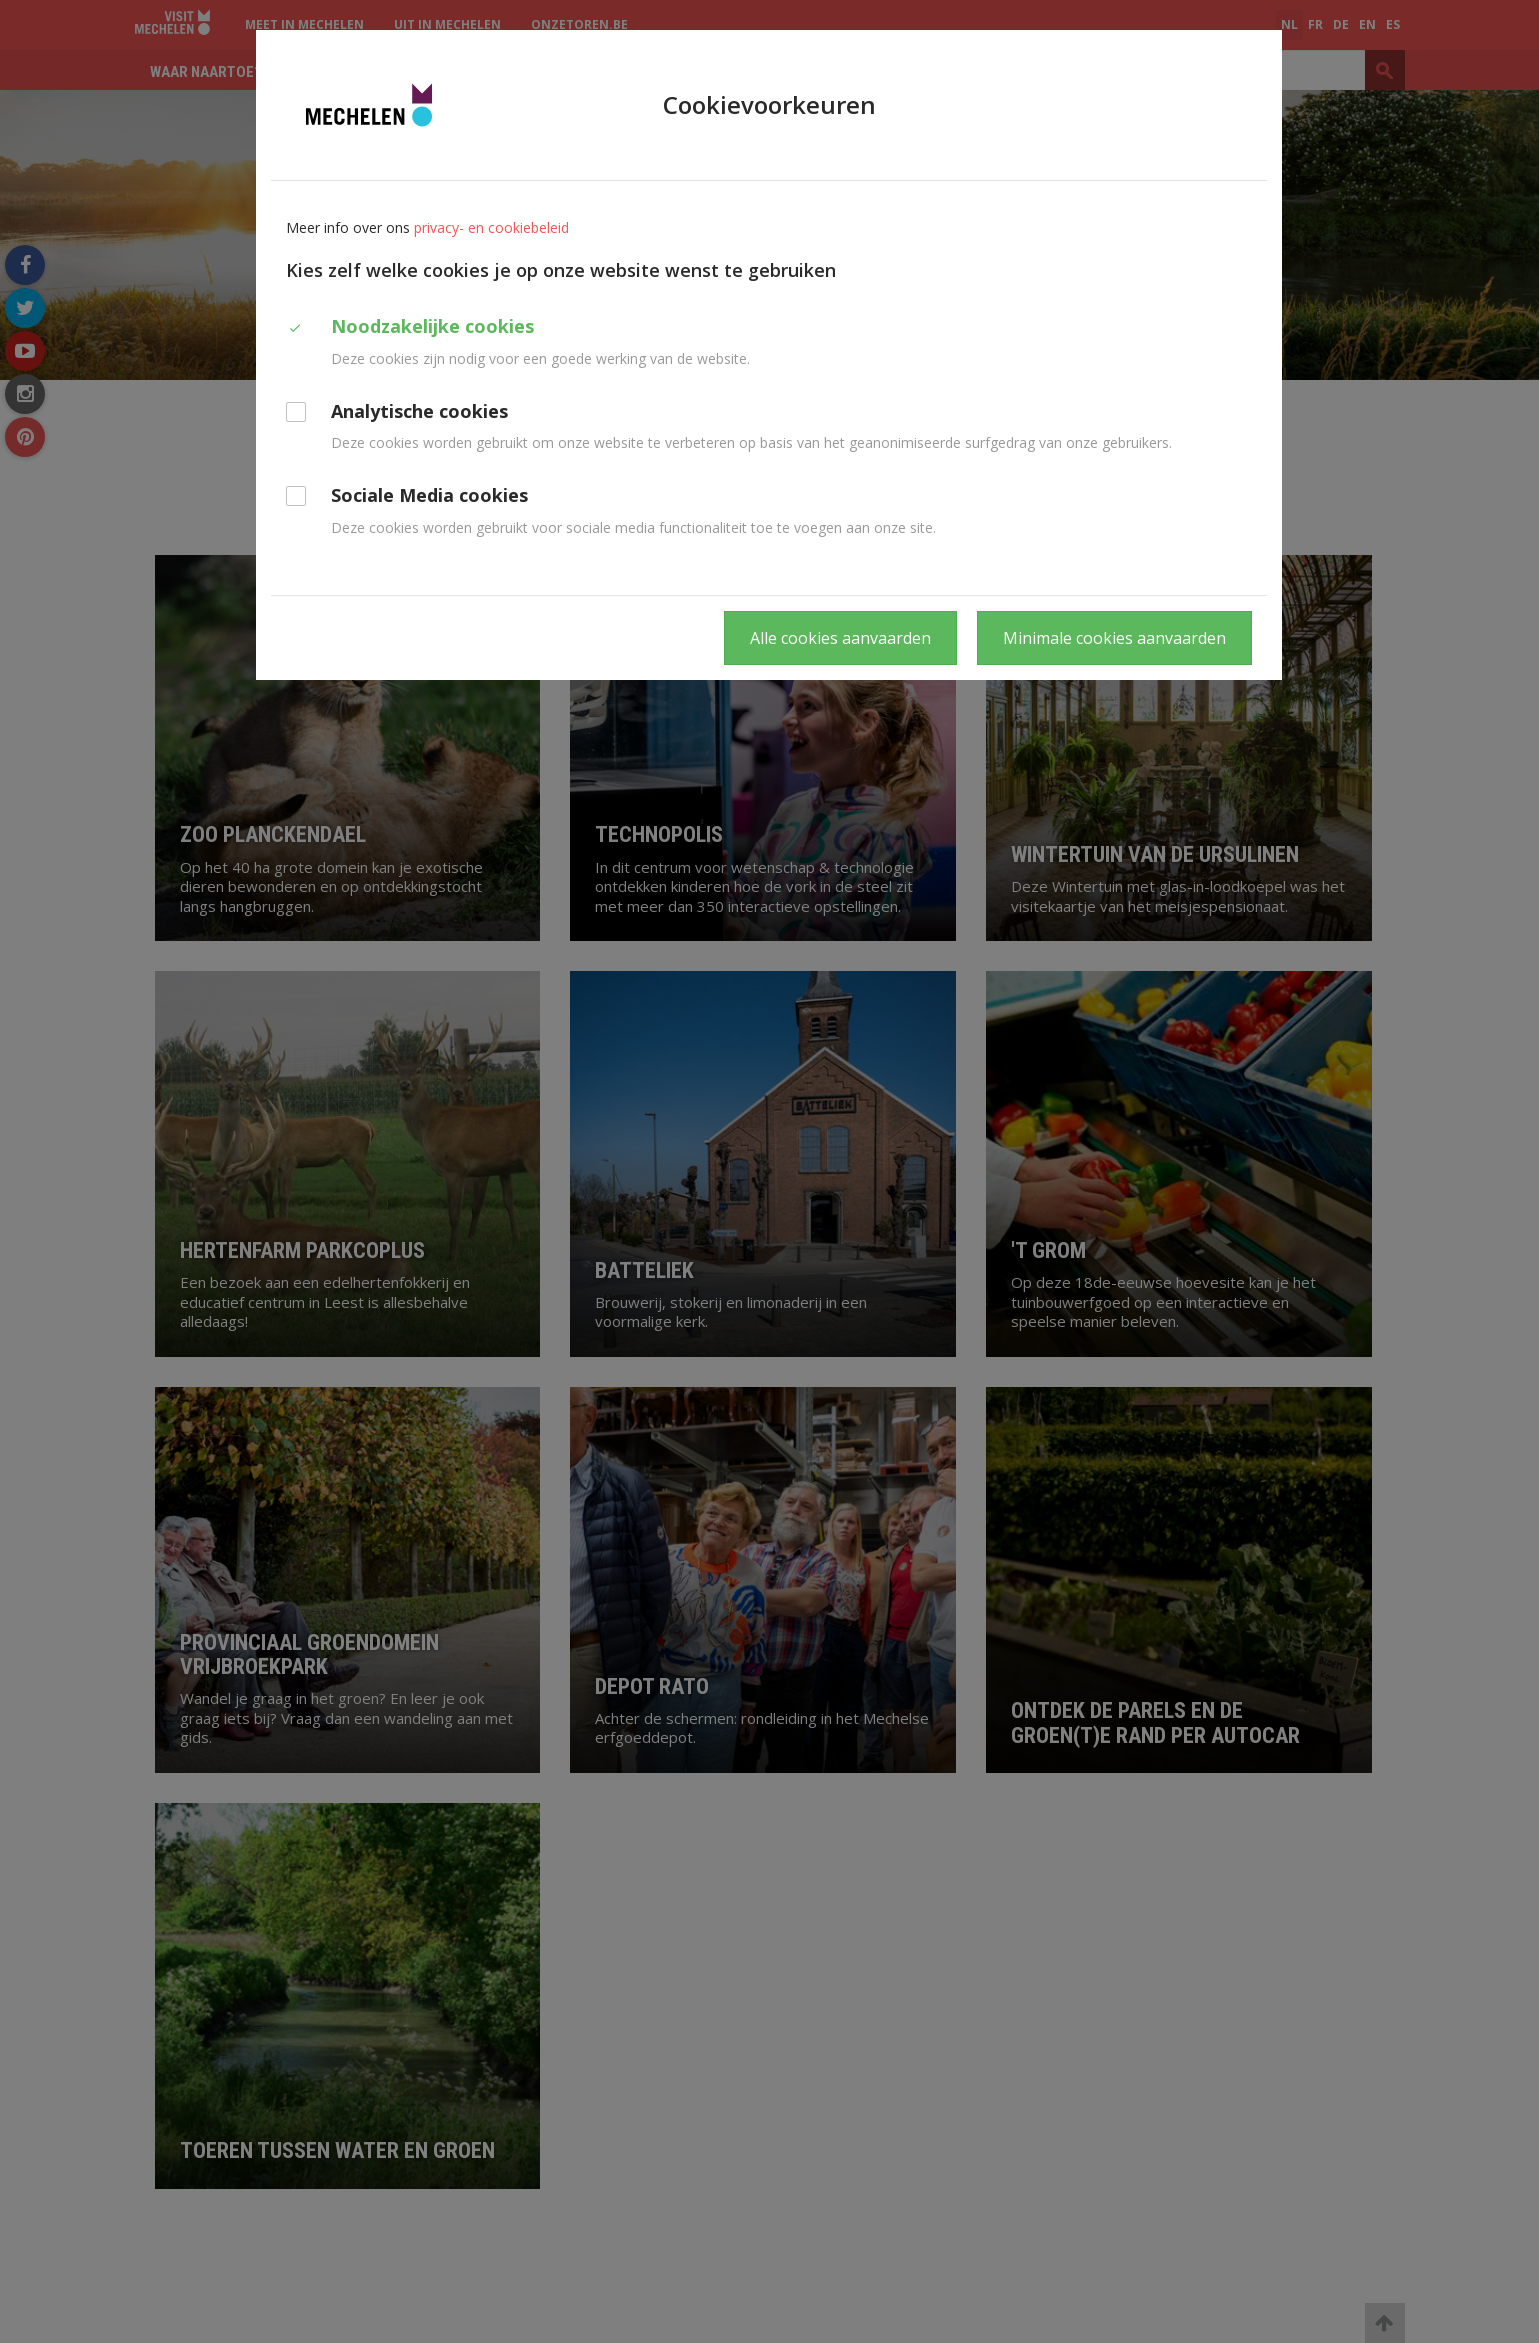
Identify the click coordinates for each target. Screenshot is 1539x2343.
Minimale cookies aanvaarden (1114, 638)
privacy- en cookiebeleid (491, 227)
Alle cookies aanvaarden (840, 638)
